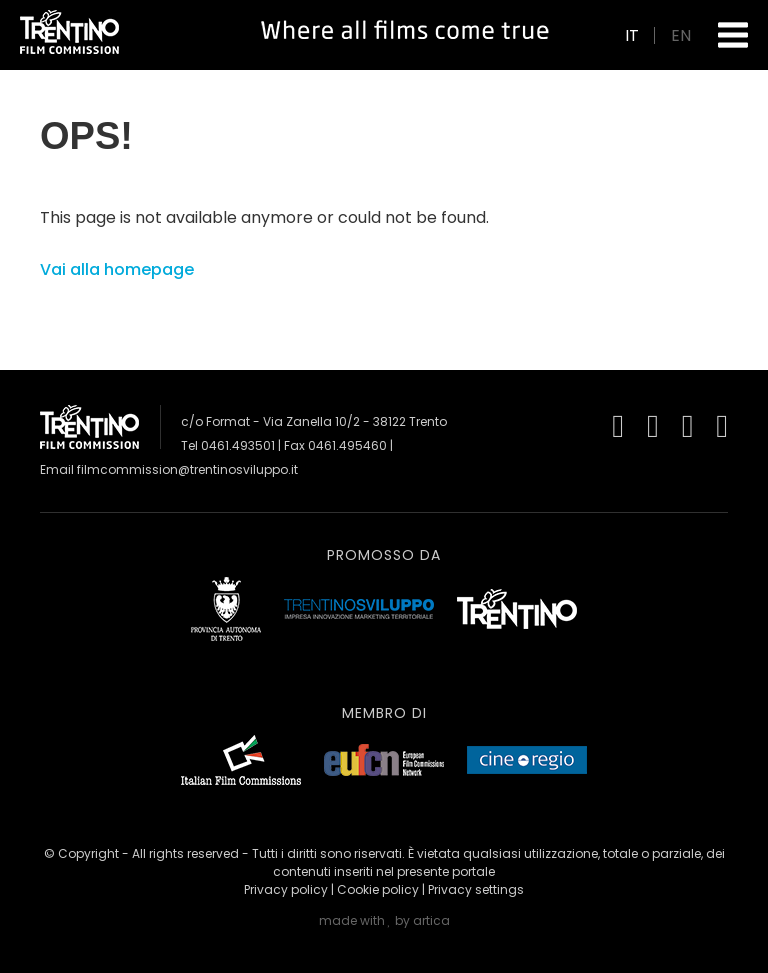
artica (431, 920)
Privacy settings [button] (476, 889)
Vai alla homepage (117, 269)
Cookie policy (378, 889)
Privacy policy (286, 889)
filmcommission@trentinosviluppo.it (187, 469)
